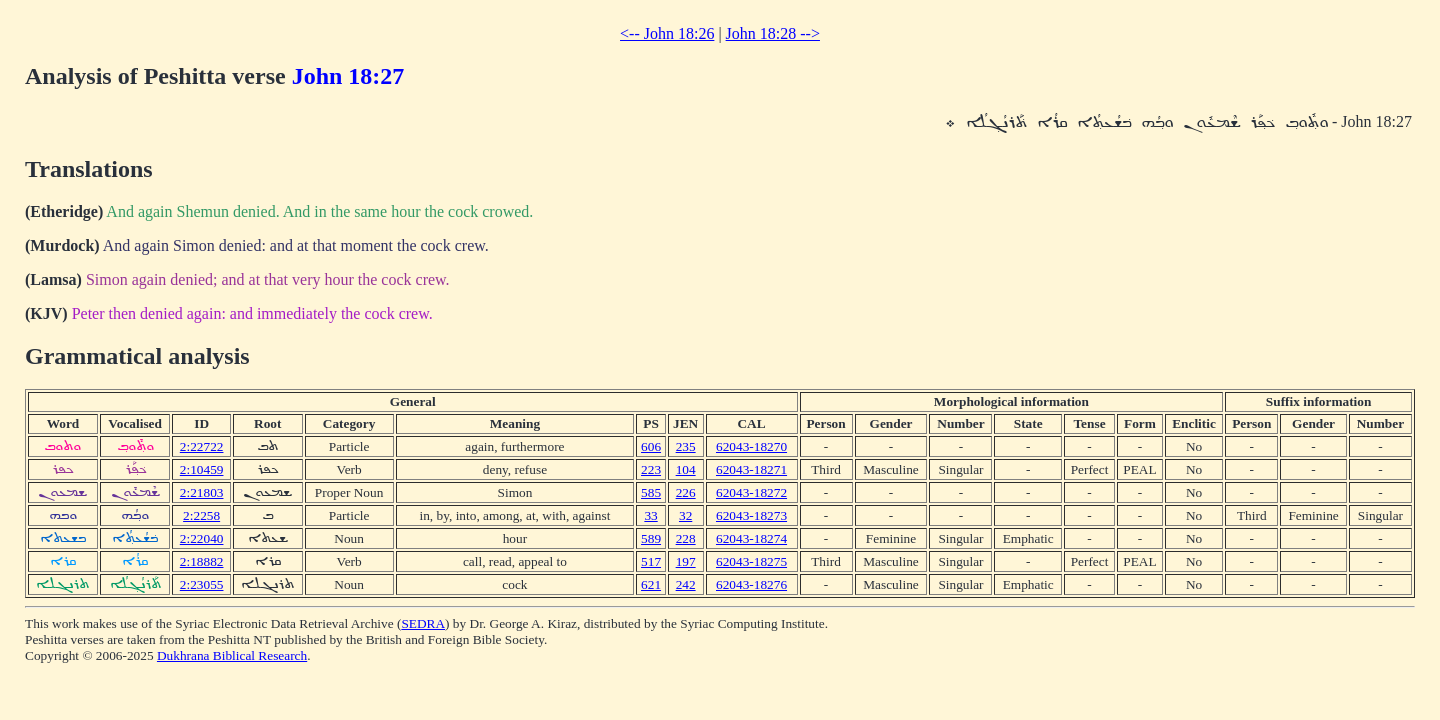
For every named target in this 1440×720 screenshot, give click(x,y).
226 (686, 492)
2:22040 (202, 538)
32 (685, 515)
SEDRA (423, 623)
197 (686, 561)
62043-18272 (751, 492)
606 (651, 446)
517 (651, 561)
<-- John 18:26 (667, 33)
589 (651, 538)
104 (686, 469)
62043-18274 (751, 538)
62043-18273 (751, 515)
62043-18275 (751, 561)
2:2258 (201, 515)
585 (651, 492)
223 (651, 469)
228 (686, 538)
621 (651, 584)
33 (650, 515)
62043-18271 (751, 469)
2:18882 (202, 561)
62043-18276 (751, 584)
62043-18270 (751, 446)
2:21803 (202, 492)
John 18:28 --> (773, 33)
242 (686, 584)
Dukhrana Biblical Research (232, 655)
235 (686, 446)
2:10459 (202, 469)
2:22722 (202, 446)
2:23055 (202, 584)
